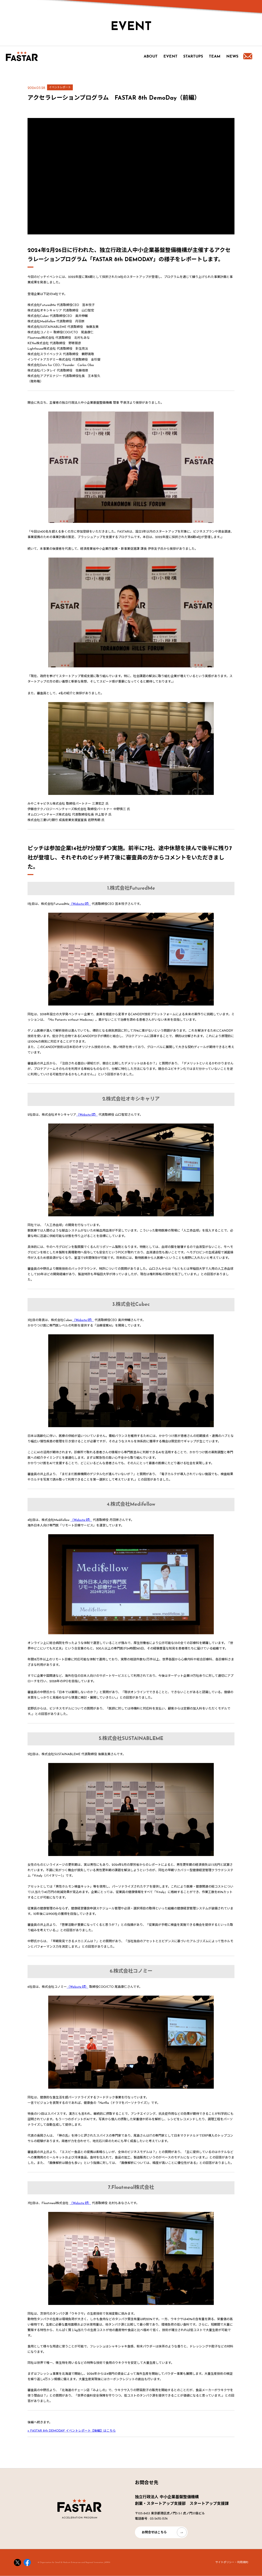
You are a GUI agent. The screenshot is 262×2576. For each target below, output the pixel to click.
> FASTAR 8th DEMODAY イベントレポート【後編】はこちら (72, 2430)
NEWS (232, 57)
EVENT (170, 57)
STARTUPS (193, 57)
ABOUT (151, 57)
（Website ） (80, 904)
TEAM (214, 57)
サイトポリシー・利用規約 (231, 2562)
